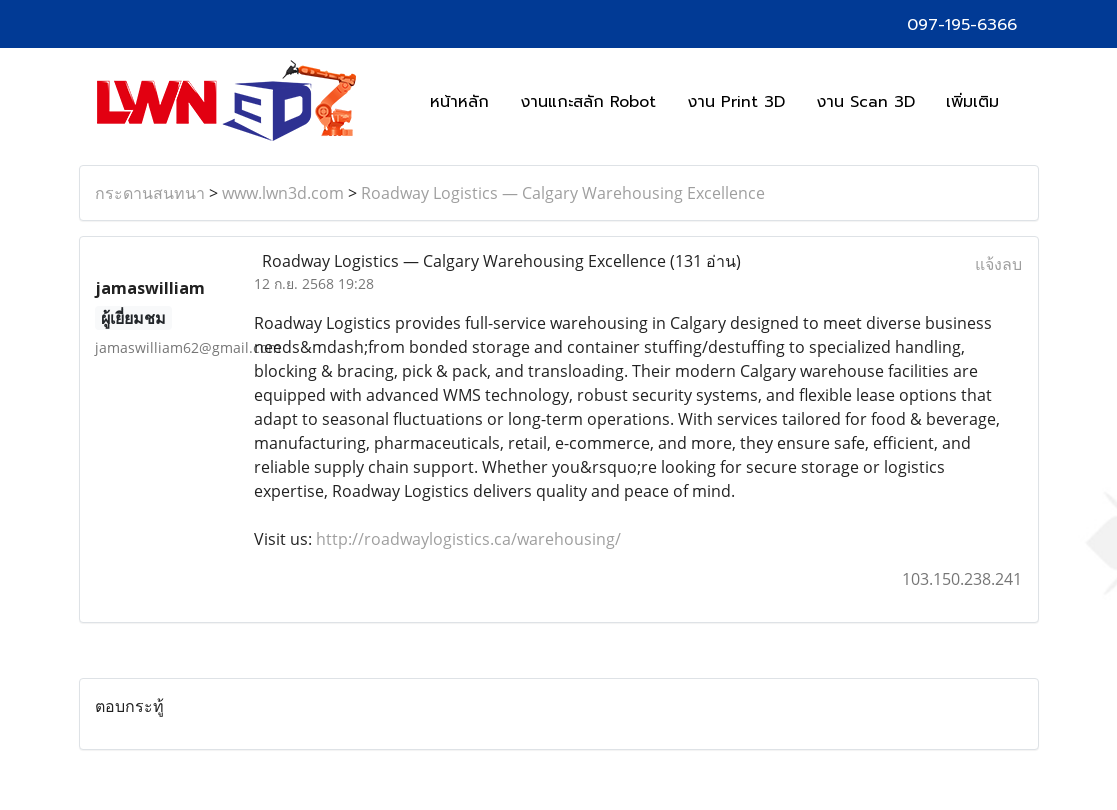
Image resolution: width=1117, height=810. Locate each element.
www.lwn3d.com (283, 193)
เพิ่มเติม (972, 102)
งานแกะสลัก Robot (588, 102)
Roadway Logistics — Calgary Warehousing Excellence (563, 193)
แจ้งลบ (998, 264)
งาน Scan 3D (865, 102)
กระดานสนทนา (150, 193)
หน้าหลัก (459, 102)
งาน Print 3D (736, 102)
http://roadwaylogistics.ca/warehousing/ (468, 539)
